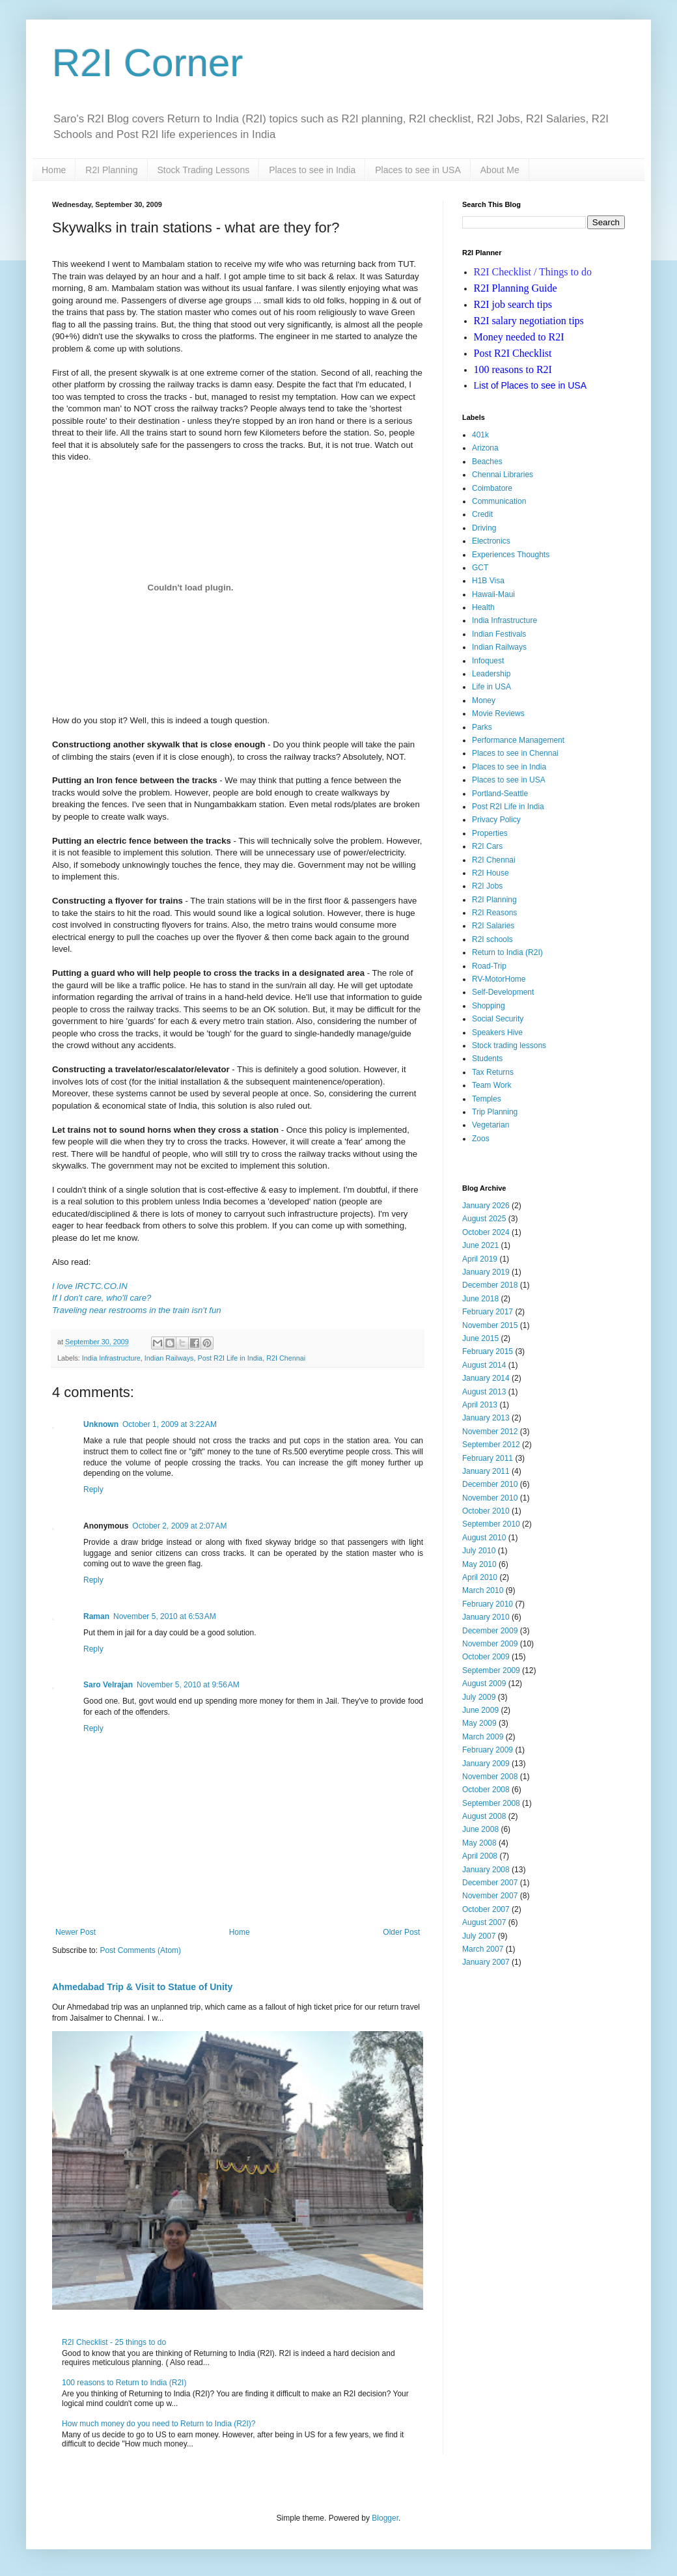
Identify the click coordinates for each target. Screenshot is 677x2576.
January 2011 (486, 1471)
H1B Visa (488, 580)
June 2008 (480, 1829)
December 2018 (490, 1285)
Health (483, 607)
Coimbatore (492, 488)
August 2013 (484, 1391)
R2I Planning (111, 170)
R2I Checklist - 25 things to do (114, 2342)
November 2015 (490, 1325)
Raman (96, 1616)
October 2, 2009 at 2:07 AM (179, 1525)
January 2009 (486, 1763)
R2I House (490, 873)
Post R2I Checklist (513, 353)
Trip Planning (495, 1111)
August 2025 (484, 1218)
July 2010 (478, 1550)
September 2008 (491, 1803)
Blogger (385, 2518)
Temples (486, 1098)
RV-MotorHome (498, 979)
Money (483, 700)
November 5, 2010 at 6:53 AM (164, 1616)
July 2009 (478, 1697)
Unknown (100, 1424)
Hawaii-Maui (493, 594)
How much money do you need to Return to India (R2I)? (159, 2423)
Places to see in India (312, 170)
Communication (499, 501)
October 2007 (486, 1909)
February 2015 (487, 1351)
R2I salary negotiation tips (529, 320)
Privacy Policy (496, 819)
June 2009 (480, 1710)
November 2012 (490, 1431)
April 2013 (479, 1404)
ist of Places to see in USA (530, 385)
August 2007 (484, 1922)
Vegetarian (490, 1124)
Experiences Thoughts (510, 554)
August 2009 (484, 1683)
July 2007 (478, 1936)
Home (54, 170)
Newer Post (75, 1932)
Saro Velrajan (108, 1684)
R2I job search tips (513, 304)
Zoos (481, 1138)
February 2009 (487, 1749)
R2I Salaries (493, 925)
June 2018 (480, 1298)
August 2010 (484, 1537)
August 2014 (484, 1365)
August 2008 (484, 1816)
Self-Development (503, 992)
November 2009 (490, 1643)
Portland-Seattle (500, 793)
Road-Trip (489, 966)
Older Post (401, 1932)
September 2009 (491, 1670)
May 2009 (479, 1723)
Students (487, 1058)
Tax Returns (493, 1072)
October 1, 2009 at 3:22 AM (169, 1424)
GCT (480, 567)
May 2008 (479, 1843)
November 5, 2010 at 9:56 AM (188, 1684)
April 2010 (479, 1577)
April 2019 (479, 1259)
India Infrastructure (111, 1358)
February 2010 (487, 1604)
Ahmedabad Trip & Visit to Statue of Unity (142, 1987)
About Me (499, 170)
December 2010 (490, 1484)
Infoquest (488, 660)
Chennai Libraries (502, 474)
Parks (482, 727)
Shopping (488, 1005)
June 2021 (480, 1245)
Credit (482, 514)
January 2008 (486, 1869)
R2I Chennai (285, 1358)
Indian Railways (169, 1358)
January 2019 (486, 1272)
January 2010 (486, 1617)
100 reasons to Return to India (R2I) (124, 2382)
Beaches (487, 461)
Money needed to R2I (519, 336)
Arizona (485, 447)
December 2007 (490, 1882)
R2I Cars (487, 846)
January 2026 (486, 1205)
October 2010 (486, 1511)
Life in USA (491, 686)
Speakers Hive (497, 1032)
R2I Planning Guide (515, 288)
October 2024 (486, 1232)
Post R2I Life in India (229, 1358)
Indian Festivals (499, 634)
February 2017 (487, 1311)
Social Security (497, 1018)
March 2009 (482, 1736)
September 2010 (491, 1524)
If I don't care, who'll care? (101, 1298)
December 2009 (490, 1630)
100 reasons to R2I (513, 369)
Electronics (491, 541)
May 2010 (479, 1564)
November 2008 (490, 1776)
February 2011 (487, 1458)
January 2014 (486, 1378)
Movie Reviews (498, 713)
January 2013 (486, 1417)
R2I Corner (147, 63)
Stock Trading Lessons (204, 170)
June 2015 (480, 1338)
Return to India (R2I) (507, 952)
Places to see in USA (418, 170)
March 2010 (482, 1590)
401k (480, 434)
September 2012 (491, 1444)
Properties (490, 833)
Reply (93, 1489)
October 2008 (486, 1789)
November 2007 (490, 1895)
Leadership (491, 673)
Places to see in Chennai (515, 753)
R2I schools (492, 939)
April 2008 (479, 1856)
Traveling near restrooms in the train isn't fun (136, 1310)
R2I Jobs (487, 886)
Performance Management (518, 740)
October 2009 (486, 1656)
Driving (484, 528)
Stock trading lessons (509, 1045)
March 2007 (482, 1949)
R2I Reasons (494, 912)
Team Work (491, 1085)
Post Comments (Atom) (140, 1950)
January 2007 (486, 1962)
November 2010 (490, 1498)
